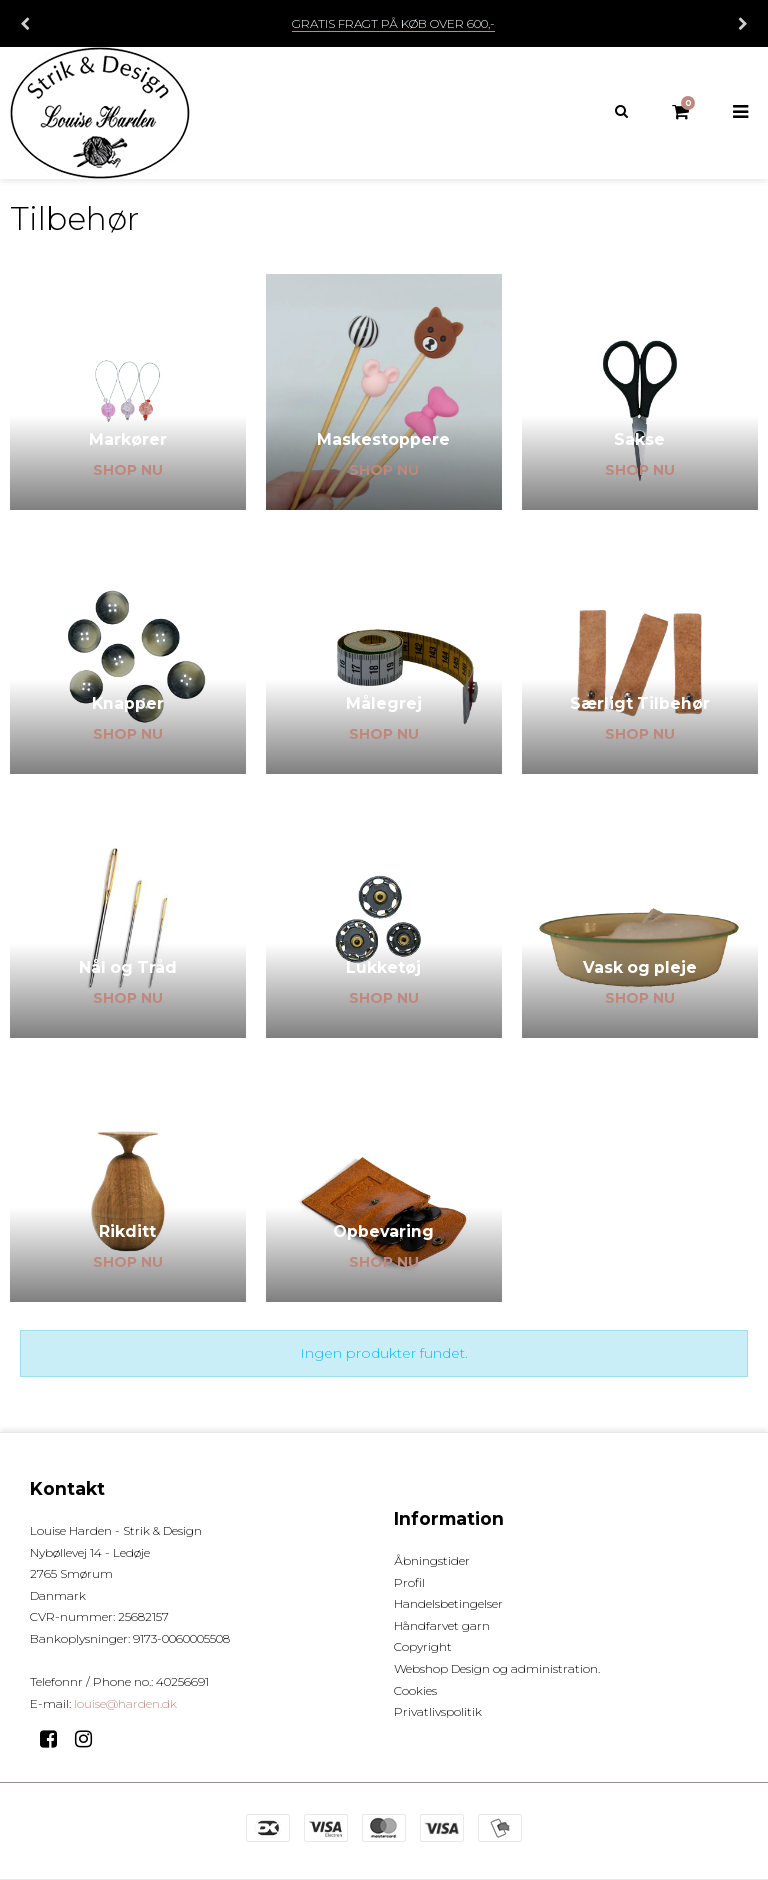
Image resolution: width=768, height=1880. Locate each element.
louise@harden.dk (125, 1703)
